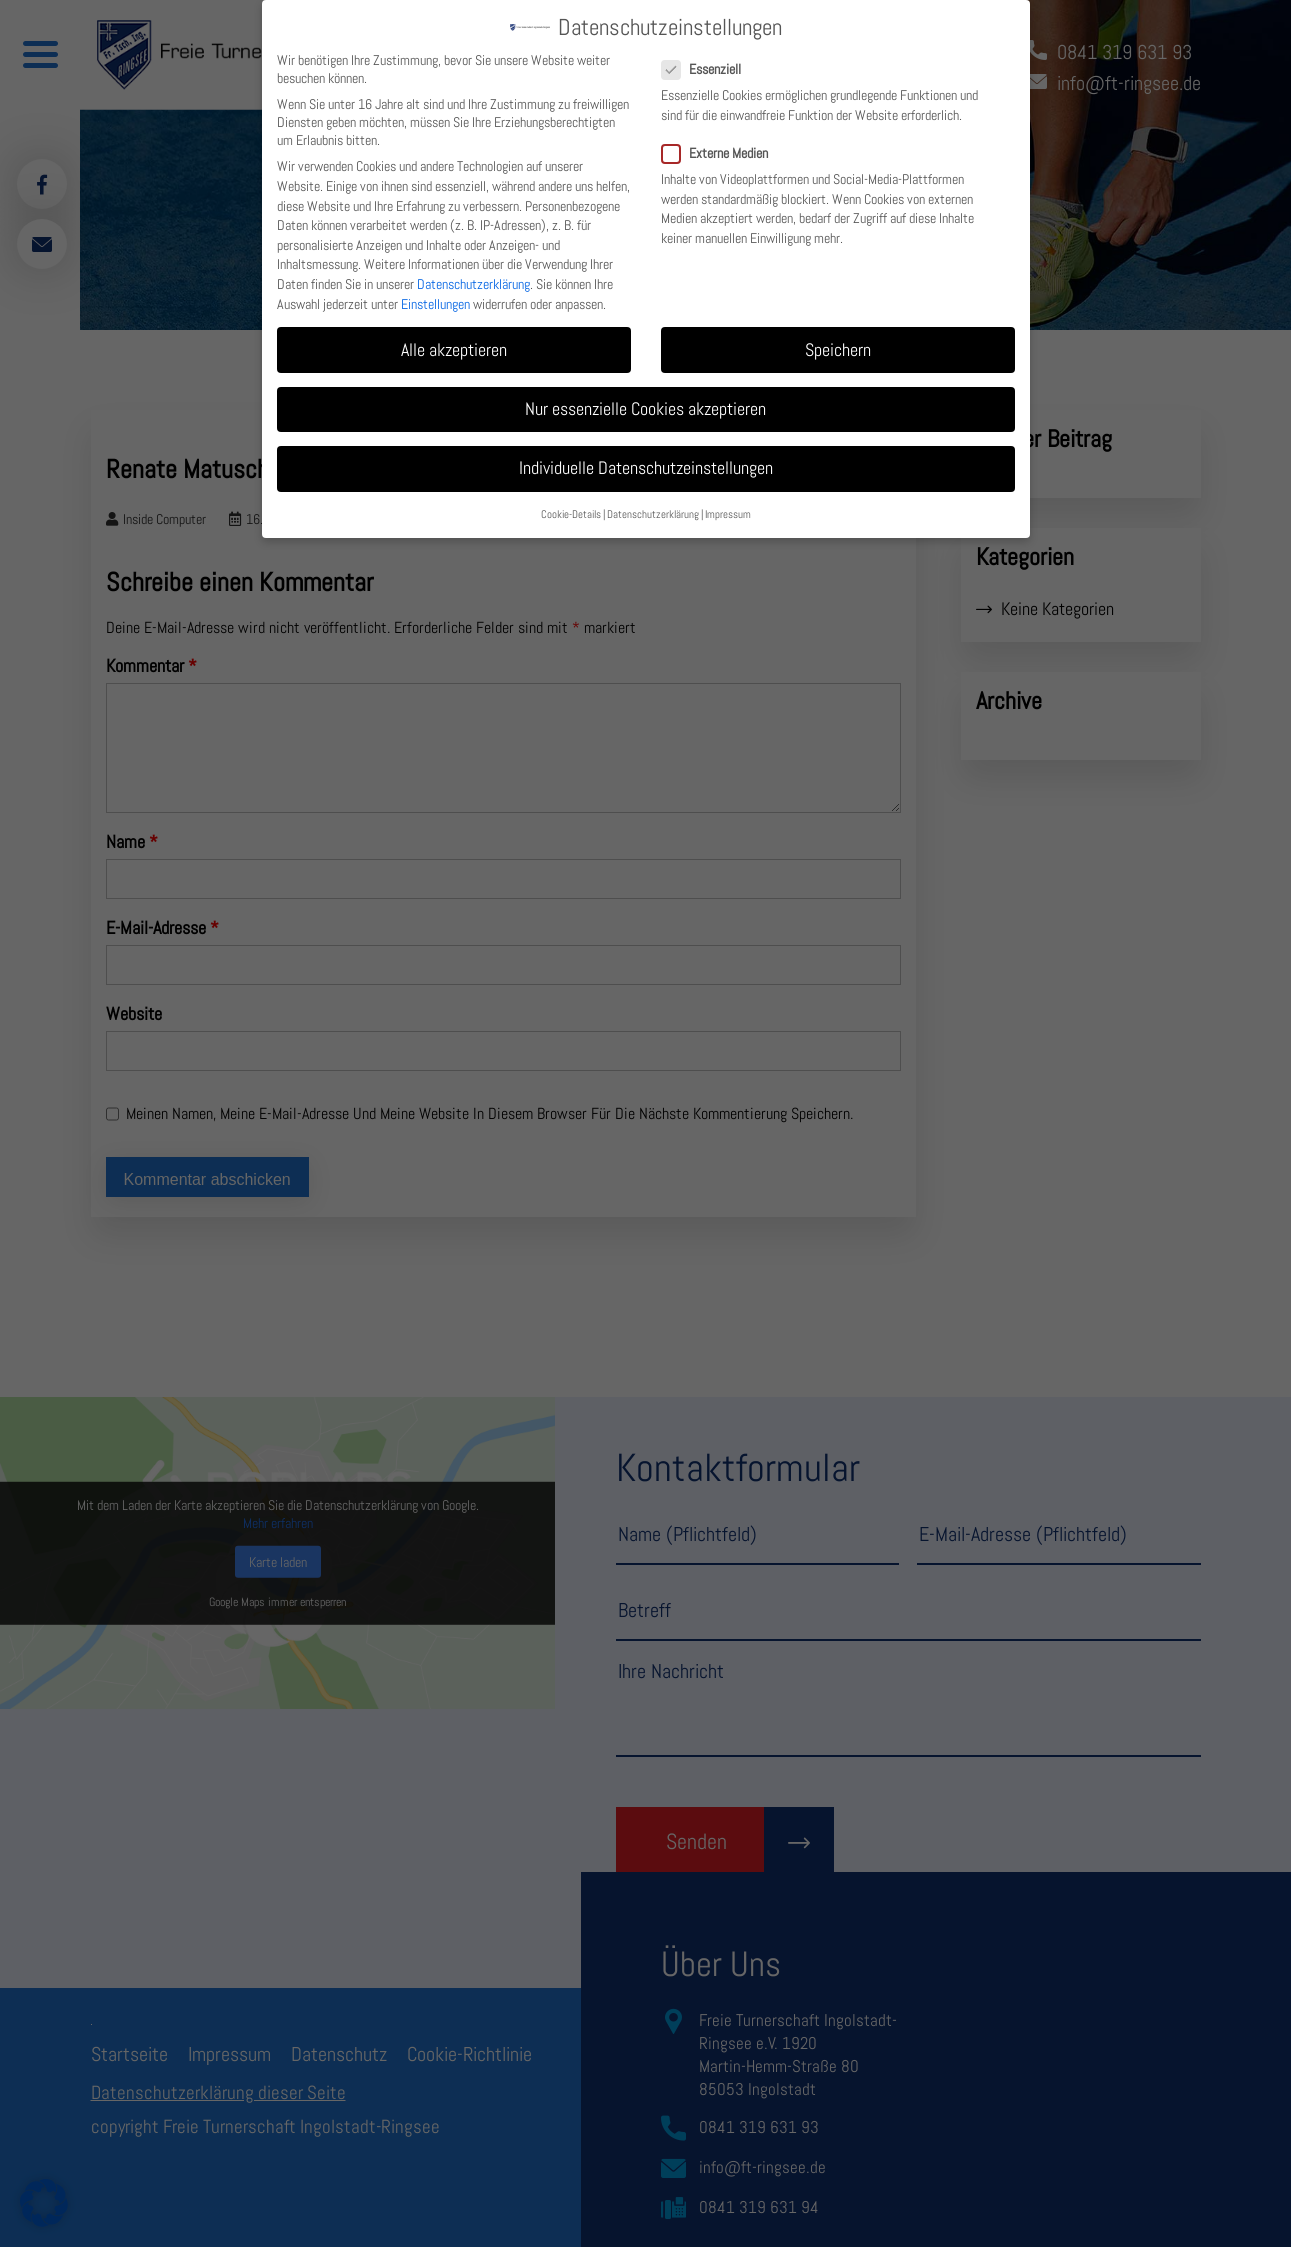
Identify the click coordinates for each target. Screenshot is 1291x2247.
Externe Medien (723, 140)
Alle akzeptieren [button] (454, 336)
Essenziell (709, 56)
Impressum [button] (728, 501)
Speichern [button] (838, 336)
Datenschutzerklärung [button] (653, 501)
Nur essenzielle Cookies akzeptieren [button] (645, 396)
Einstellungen (435, 290)
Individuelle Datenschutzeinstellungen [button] (646, 455)
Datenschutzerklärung (473, 271)
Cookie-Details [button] (571, 501)
